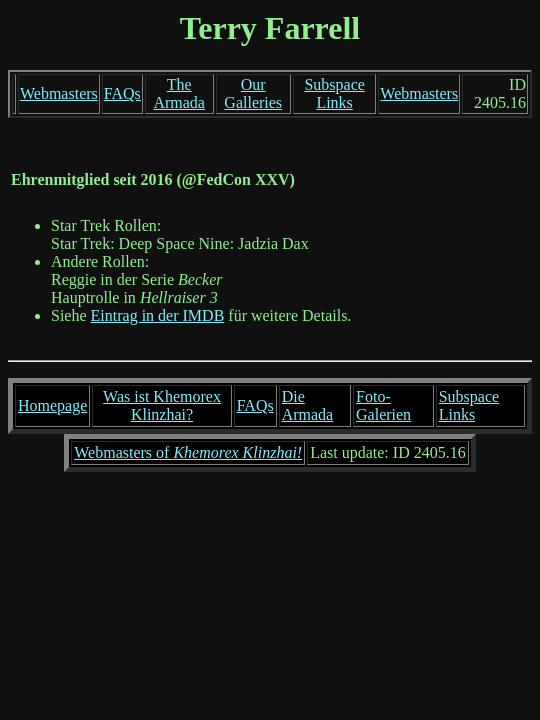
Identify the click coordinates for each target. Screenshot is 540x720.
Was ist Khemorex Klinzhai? (162, 405)
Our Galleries (253, 93)
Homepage (52, 405)
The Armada (179, 93)
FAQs (122, 93)
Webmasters (59, 93)
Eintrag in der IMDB (158, 315)
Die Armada (308, 405)
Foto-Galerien (383, 405)
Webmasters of (188, 452)
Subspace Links (334, 93)
